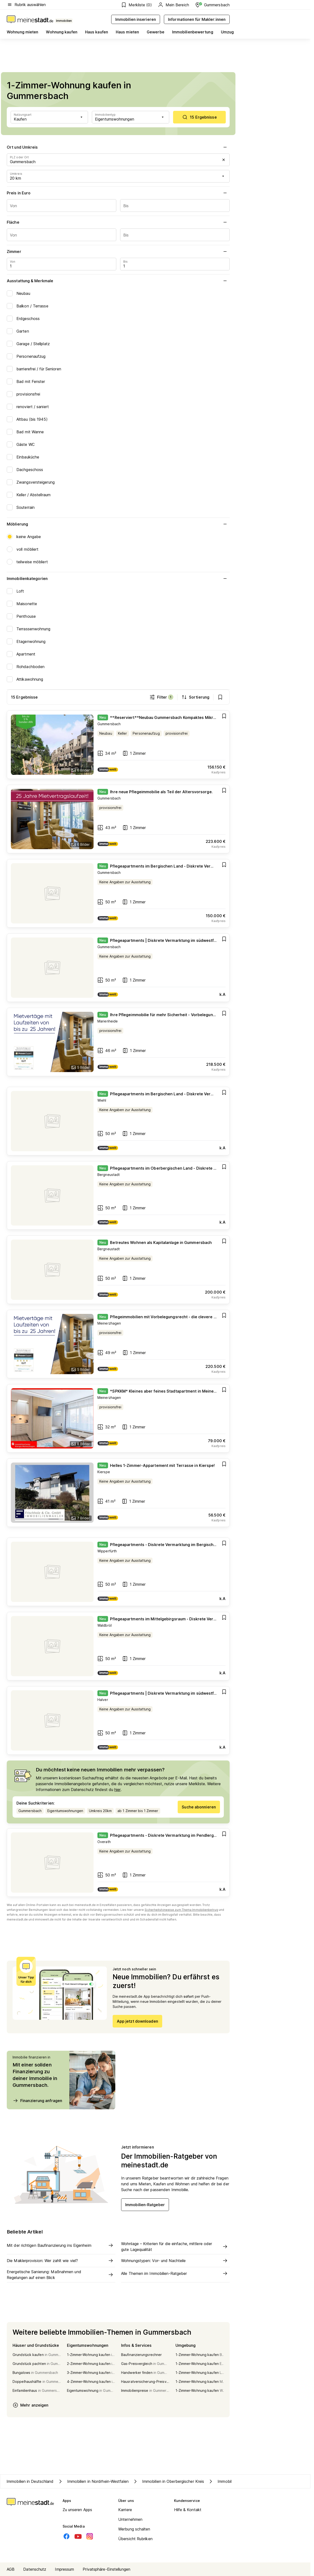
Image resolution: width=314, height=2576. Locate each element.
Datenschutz (34, 2569)
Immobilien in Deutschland (30, 2481)
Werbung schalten (134, 2529)
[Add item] (224, 716)
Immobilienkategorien (118, 578)
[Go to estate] (118, 745)
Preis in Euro (118, 193)
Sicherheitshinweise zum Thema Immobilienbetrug (181, 1910)
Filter (161, 697)
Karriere (125, 2509)
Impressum (64, 2569)
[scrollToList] (199, 117)
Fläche (118, 222)
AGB (11, 2569)
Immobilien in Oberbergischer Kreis (168, 2481)
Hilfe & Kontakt (188, 2509)
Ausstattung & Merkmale (118, 280)
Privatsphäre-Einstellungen (106, 2569)
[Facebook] (66, 2536)
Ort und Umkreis (118, 147)
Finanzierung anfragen (37, 2100)
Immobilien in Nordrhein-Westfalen (93, 2481)
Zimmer (118, 251)
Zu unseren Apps (77, 2509)
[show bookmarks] (220, 697)
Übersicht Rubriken (135, 2538)
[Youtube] (78, 2536)
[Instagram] (90, 2536)
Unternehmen (130, 2519)
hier (117, 1789)
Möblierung (118, 524)
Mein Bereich (173, 5)
